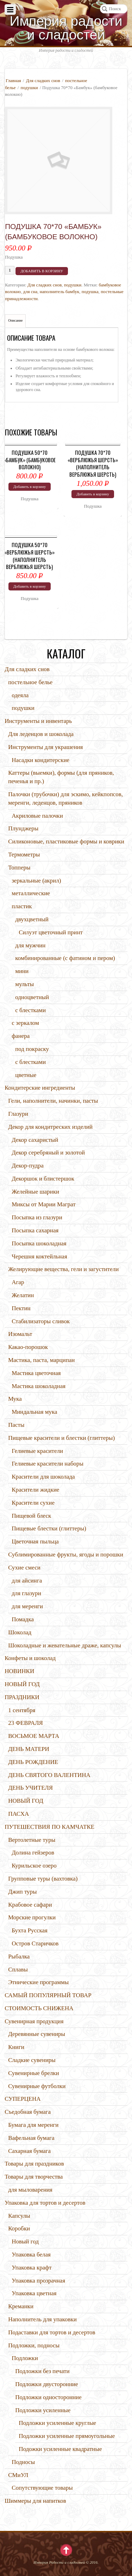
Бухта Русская (30, 1930)
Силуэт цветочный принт (51, 932)
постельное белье (30, 682)
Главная (13, 80)
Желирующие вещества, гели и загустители (63, 1269)
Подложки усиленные (42, 2410)
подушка (90, 291)
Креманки (20, 2306)
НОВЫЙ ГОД (22, 1684)
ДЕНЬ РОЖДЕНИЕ (33, 1762)
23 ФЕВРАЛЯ (25, 1723)
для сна (30, 291)
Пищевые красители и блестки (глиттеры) (61, 1438)
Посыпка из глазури (37, 1217)
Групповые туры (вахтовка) (42, 1878)
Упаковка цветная (34, 2293)
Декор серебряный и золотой (48, 1152)
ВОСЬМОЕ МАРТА (33, 1736)
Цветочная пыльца (35, 1541)
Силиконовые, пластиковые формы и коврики (66, 841)
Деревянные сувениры (36, 2034)
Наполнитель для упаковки (42, 2319)
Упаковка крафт (32, 2267)
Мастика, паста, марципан (41, 1360)
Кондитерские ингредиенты (40, 1087)
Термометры (24, 854)
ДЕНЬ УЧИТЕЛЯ (30, 1787)
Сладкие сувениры (32, 2060)
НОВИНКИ (19, 1671)
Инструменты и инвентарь (38, 721)
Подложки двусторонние (46, 2384)
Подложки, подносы (33, 2345)
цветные (25, 1075)
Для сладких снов (43, 80)
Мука (15, 1398)
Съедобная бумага (28, 2112)
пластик (22, 906)
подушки (29, 87)
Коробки (19, 2228)
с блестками (30, 1010)
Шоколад (19, 1632)
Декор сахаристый (35, 1140)
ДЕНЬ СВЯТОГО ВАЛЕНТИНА (49, 1775)
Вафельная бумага (31, 2138)
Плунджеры (23, 828)
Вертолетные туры (31, 1840)
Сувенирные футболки (36, 2086)
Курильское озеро (34, 1865)
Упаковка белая (31, 2254)
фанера (21, 1036)
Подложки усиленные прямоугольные (67, 2436)
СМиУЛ (18, 2475)
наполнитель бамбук (60, 291)
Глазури (18, 1113)
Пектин (21, 1308)
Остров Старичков (35, 1943)
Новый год (25, 2241)
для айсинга (27, 1580)
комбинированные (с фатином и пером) (65, 958)
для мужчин (30, 945)
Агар (18, 1282)
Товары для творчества (34, 2176)
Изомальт (20, 1334)
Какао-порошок (28, 1347)
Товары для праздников (34, 2163)
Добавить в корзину (41, 271)
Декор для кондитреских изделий (50, 1126)
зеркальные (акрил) (36, 880)
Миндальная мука (34, 1411)
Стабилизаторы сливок (41, 1321)
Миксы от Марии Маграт (44, 1204)
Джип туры (22, 1891)
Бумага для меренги (33, 2125)
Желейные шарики (35, 1191)
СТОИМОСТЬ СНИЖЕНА (39, 2008)
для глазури (26, 1593)
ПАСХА (18, 1813)
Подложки (25, 2358)
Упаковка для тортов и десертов (45, 2202)
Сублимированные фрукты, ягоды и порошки (65, 1554)
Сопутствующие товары (42, 2487)
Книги (16, 2047)
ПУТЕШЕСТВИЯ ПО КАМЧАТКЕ (49, 1826)
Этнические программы (38, 1982)
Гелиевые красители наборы (47, 1463)
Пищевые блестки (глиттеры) (49, 1528)
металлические (31, 893)
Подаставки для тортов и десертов (51, 2332)
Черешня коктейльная (39, 1256)
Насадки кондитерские (40, 760)
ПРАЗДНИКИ (22, 1697)
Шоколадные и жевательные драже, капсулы (64, 1645)
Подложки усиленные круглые (57, 2423)
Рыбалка (19, 1956)
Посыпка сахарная (35, 1230)
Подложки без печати (42, 2371)
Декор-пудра (28, 1165)
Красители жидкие (35, 1489)
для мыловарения (30, 2189)
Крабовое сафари (30, 1904)
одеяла (20, 695)
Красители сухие (33, 1502)
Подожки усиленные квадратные (60, 2449)
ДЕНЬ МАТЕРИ (28, 1749)
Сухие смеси (24, 1567)
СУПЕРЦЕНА (22, 2098)
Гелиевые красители (37, 1451)
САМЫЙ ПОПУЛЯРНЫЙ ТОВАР (48, 1995)
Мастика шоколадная (38, 1386)
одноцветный (32, 997)
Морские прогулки (32, 1917)
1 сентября (21, 1710)
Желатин (23, 1295)
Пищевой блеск (31, 1515)
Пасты (16, 1425)
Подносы (23, 2462)
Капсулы (19, 2215)
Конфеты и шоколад (30, 1658)
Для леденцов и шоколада (41, 734)
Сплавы (18, 1969)
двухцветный (32, 919)
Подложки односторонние (48, 2397)
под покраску (32, 1049)
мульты (24, 984)
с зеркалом (25, 1023)
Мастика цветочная (36, 1373)
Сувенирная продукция (34, 2021)
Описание (15, 320)
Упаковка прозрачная (38, 2280)
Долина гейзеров (33, 1852)
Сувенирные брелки (33, 2073)
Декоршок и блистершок (43, 1178)
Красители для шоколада (43, 1476)
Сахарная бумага (29, 2151)
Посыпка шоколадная (39, 1243)
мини (22, 971)
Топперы (19, 867)
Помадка (23, 1619)
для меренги (27, 1606)
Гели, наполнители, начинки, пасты (53, 1100)
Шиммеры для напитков (35, 2500)
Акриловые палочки (37, 815)
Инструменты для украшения (45, 747)
